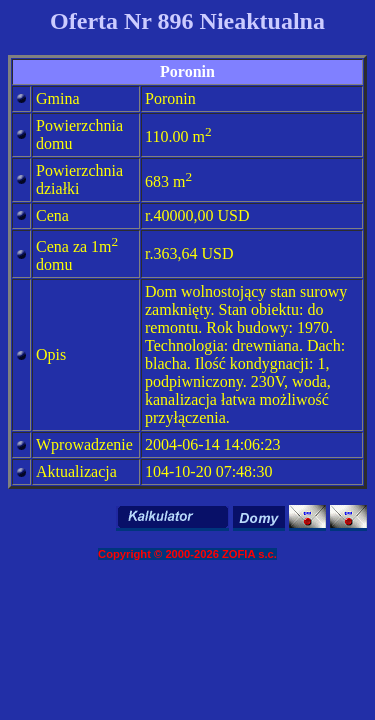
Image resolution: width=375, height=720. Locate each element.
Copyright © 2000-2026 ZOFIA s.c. (187, 554)
